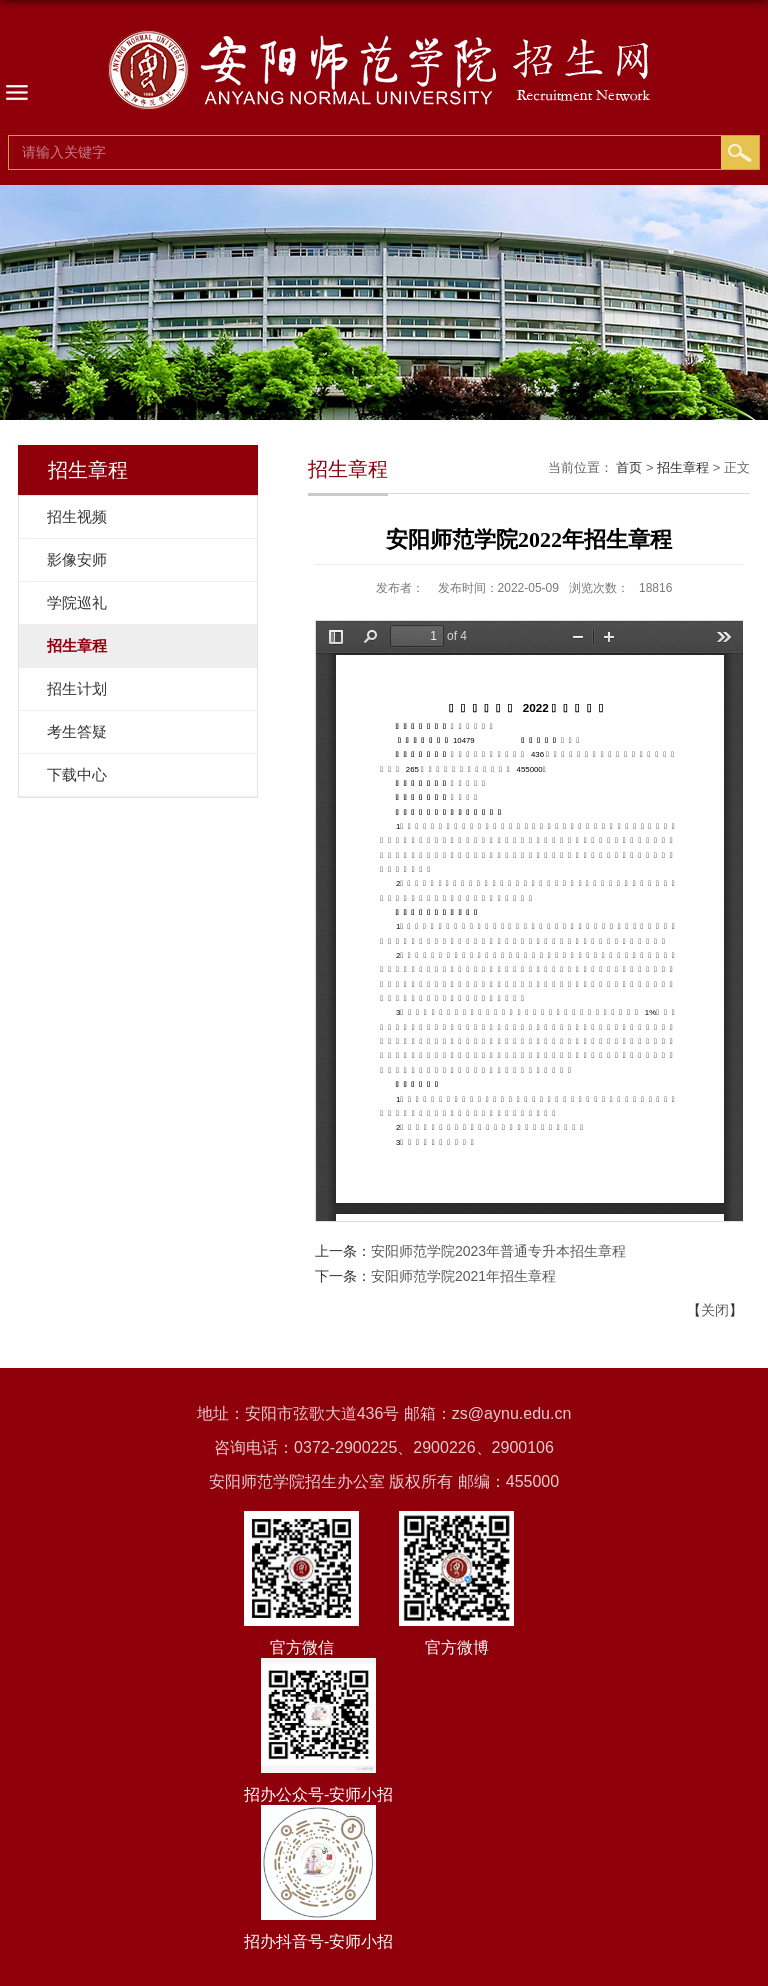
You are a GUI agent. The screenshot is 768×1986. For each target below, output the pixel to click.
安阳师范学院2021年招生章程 (463, 1276)
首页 (629, 467)
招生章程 (683, 467)
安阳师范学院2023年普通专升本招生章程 (498, 1251)
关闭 (715, 1310)
